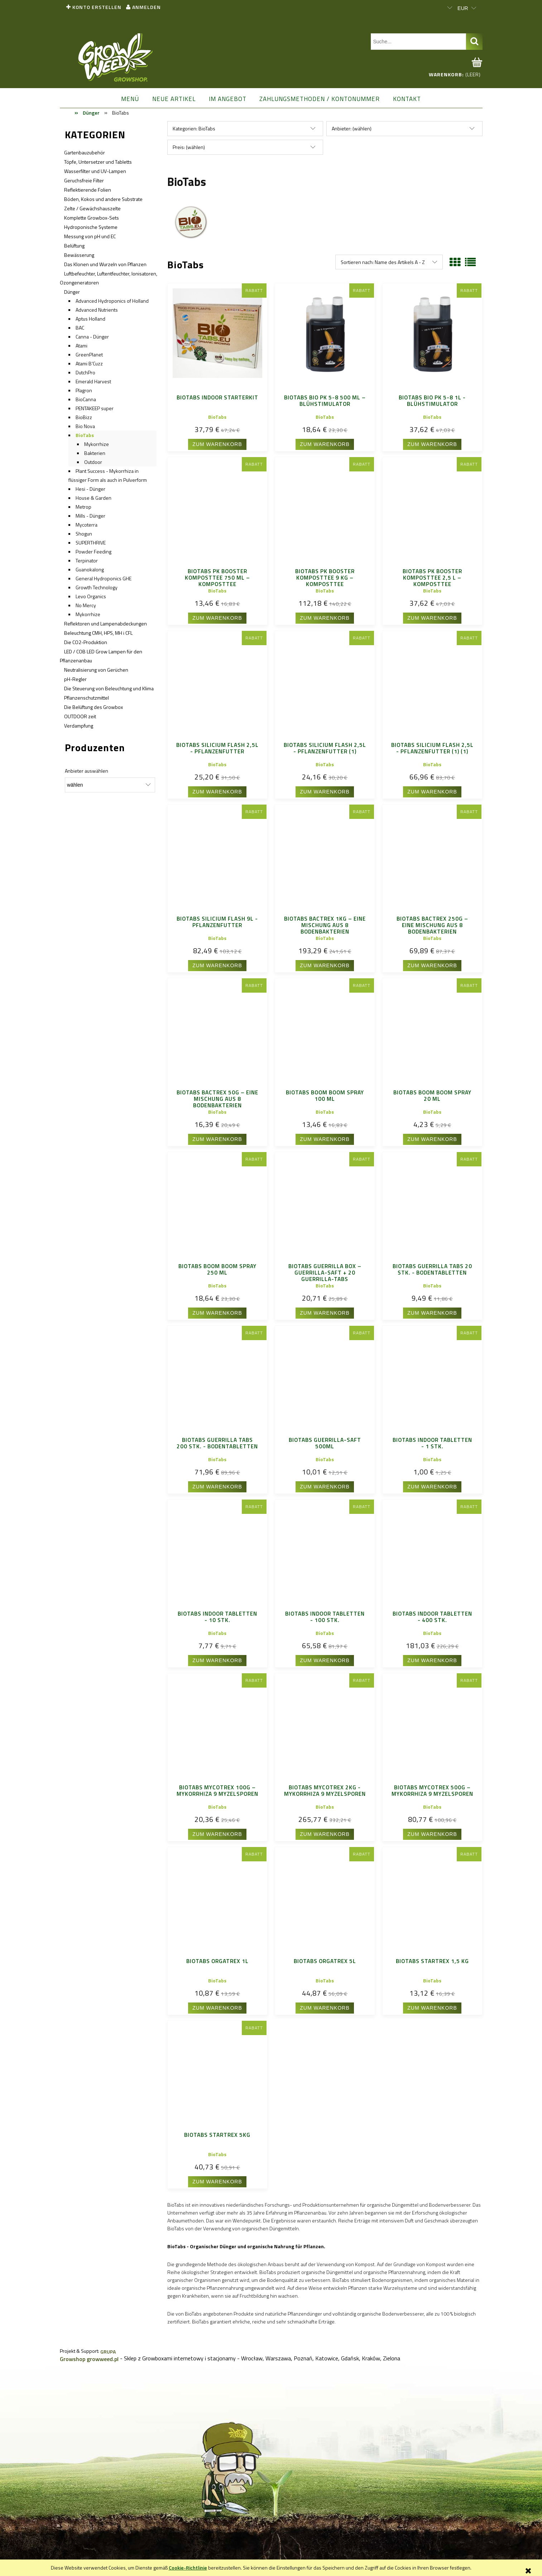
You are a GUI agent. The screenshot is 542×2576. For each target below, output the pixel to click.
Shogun (84, 533)
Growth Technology (96, 587)
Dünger (72, 292)
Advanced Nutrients (97, 309)
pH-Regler (75, 679)
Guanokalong (90, 569)
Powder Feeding (93, 551)
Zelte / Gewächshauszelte (92, 208)
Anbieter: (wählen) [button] (351, 128)
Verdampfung (78, 725)
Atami (81, 345)
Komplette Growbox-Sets (91, 217)
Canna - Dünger (92, 336)
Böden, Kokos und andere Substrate (103, 199)
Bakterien (94, 453)
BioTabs (85, 435)
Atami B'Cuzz (89, 363)
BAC (80, 327)
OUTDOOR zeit (80, 716)
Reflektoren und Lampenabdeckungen (105, 623)
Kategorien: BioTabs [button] (194, 128)
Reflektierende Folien (87, 189)
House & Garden (93, 498)
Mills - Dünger (90, 515)
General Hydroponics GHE (103, 578)
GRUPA (108, 2352)
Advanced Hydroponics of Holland (112, 300)
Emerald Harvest (93, 381)
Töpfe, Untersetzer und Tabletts (98, 162)
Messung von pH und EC (90, 236)
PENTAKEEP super (95, 408)
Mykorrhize (96, 444)
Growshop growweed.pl (89, 2359)
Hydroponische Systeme (90, 227)
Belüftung (74, 245)
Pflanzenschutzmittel (86, 697)
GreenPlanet (89, 354)
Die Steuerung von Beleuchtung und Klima (109, 688)
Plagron (84, 390)
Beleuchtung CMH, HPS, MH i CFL (98, 633)
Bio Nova (85, 426)
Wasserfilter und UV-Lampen (95, 171)
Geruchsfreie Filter (84, 180)
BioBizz (84, 417)
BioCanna (86, 399)
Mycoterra (86, 524)
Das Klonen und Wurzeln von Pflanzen (105, 264)
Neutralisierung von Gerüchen (96, 669)
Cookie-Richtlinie (188, 2567)
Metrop (83, 506)
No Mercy (86, 605)
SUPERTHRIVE (91, 542)
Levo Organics (91, 596)
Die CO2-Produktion (85, 642)
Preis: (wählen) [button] (189, 147)
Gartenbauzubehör (84, 152)
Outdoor (93, 462)
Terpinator (87, 560)
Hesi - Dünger (90, 489)
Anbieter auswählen (86, 770)
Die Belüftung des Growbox (93, 707)
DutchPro (85, 372)
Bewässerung (79, 255)
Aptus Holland (90, 318)
